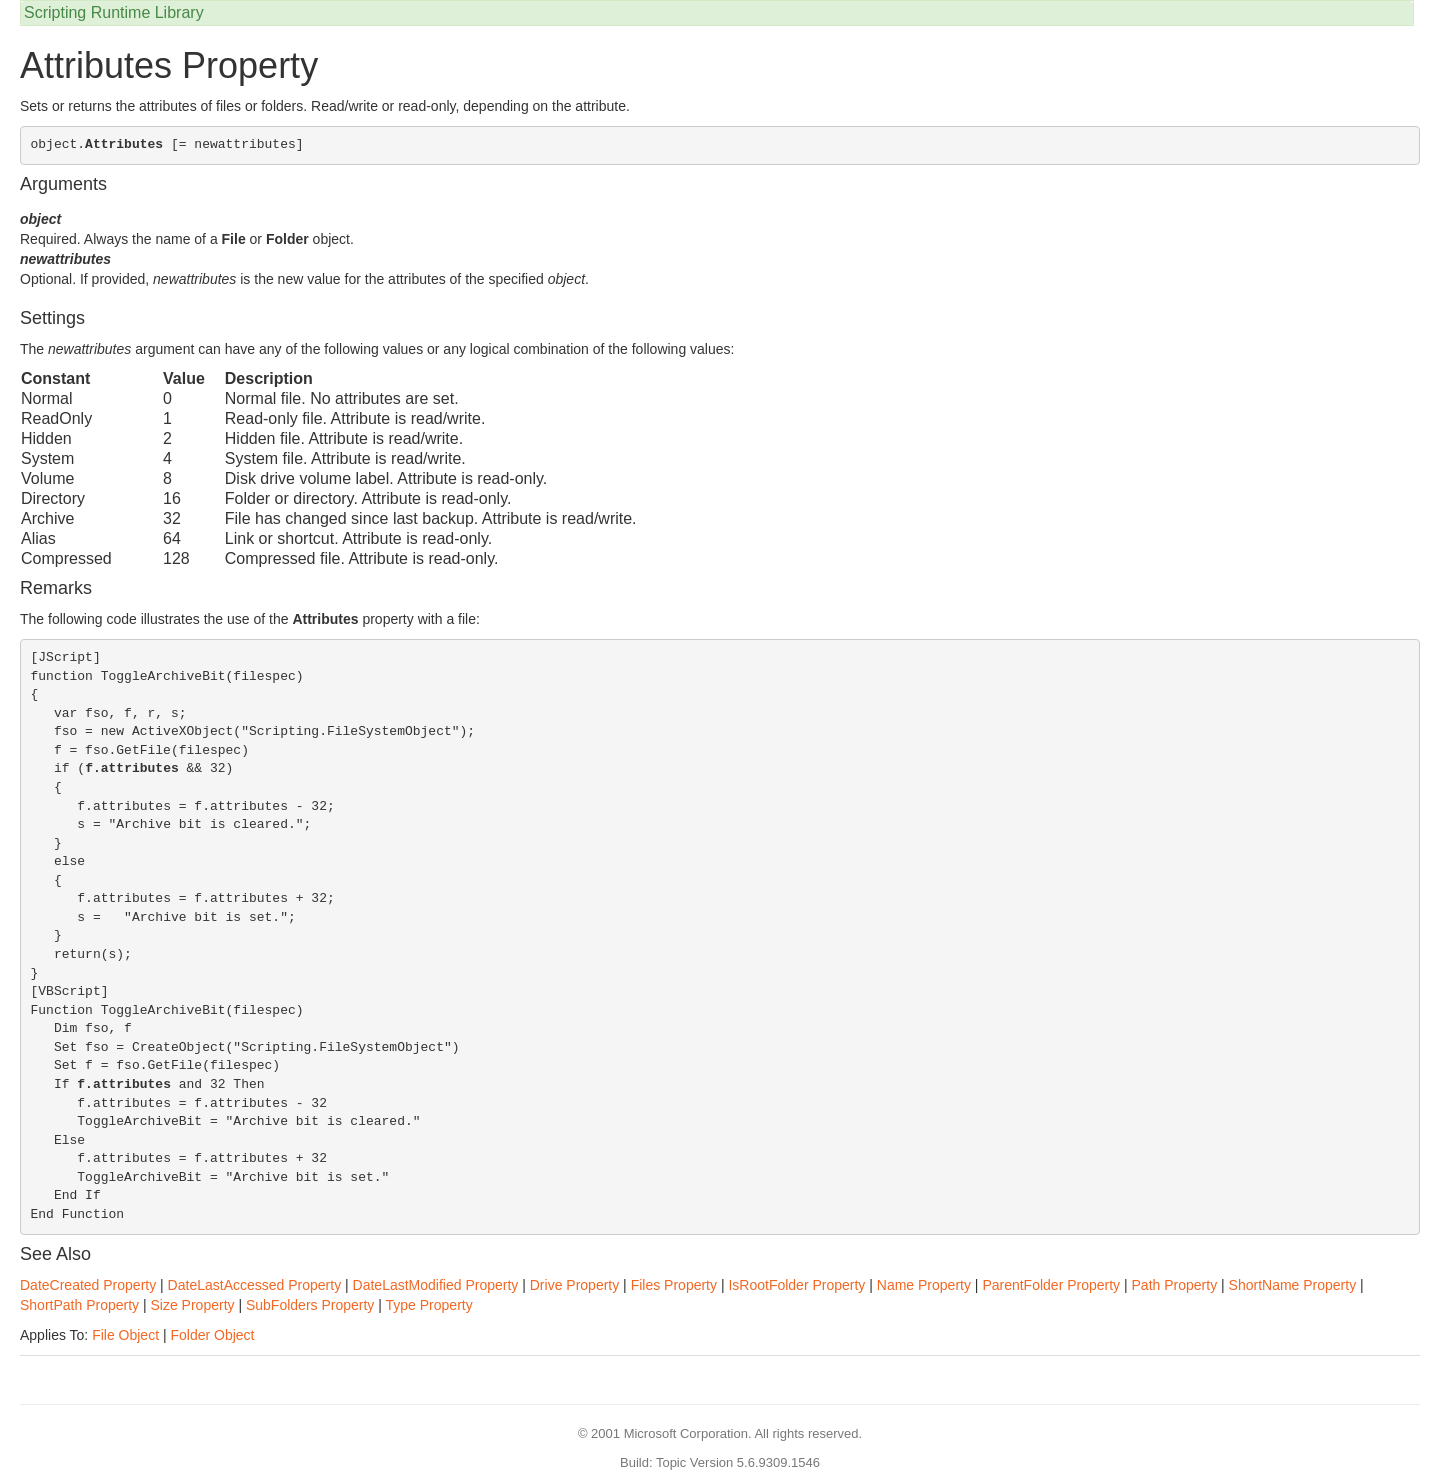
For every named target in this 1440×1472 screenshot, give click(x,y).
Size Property (192, 1305)
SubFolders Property (310, 1305)
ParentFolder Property (1051, 1285)
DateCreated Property (88, 1285)
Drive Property (574, 1285)
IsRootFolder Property (796, 1285)
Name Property (924, 1285)
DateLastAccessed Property (255, 1285)
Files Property (674, 1285)
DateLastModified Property (436, 1285)
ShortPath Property (79, 1305)
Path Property (1175, 1285)
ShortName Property (1293, 1285)
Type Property (429, 1305)
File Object (125, 1335)
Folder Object (212, 1335)
